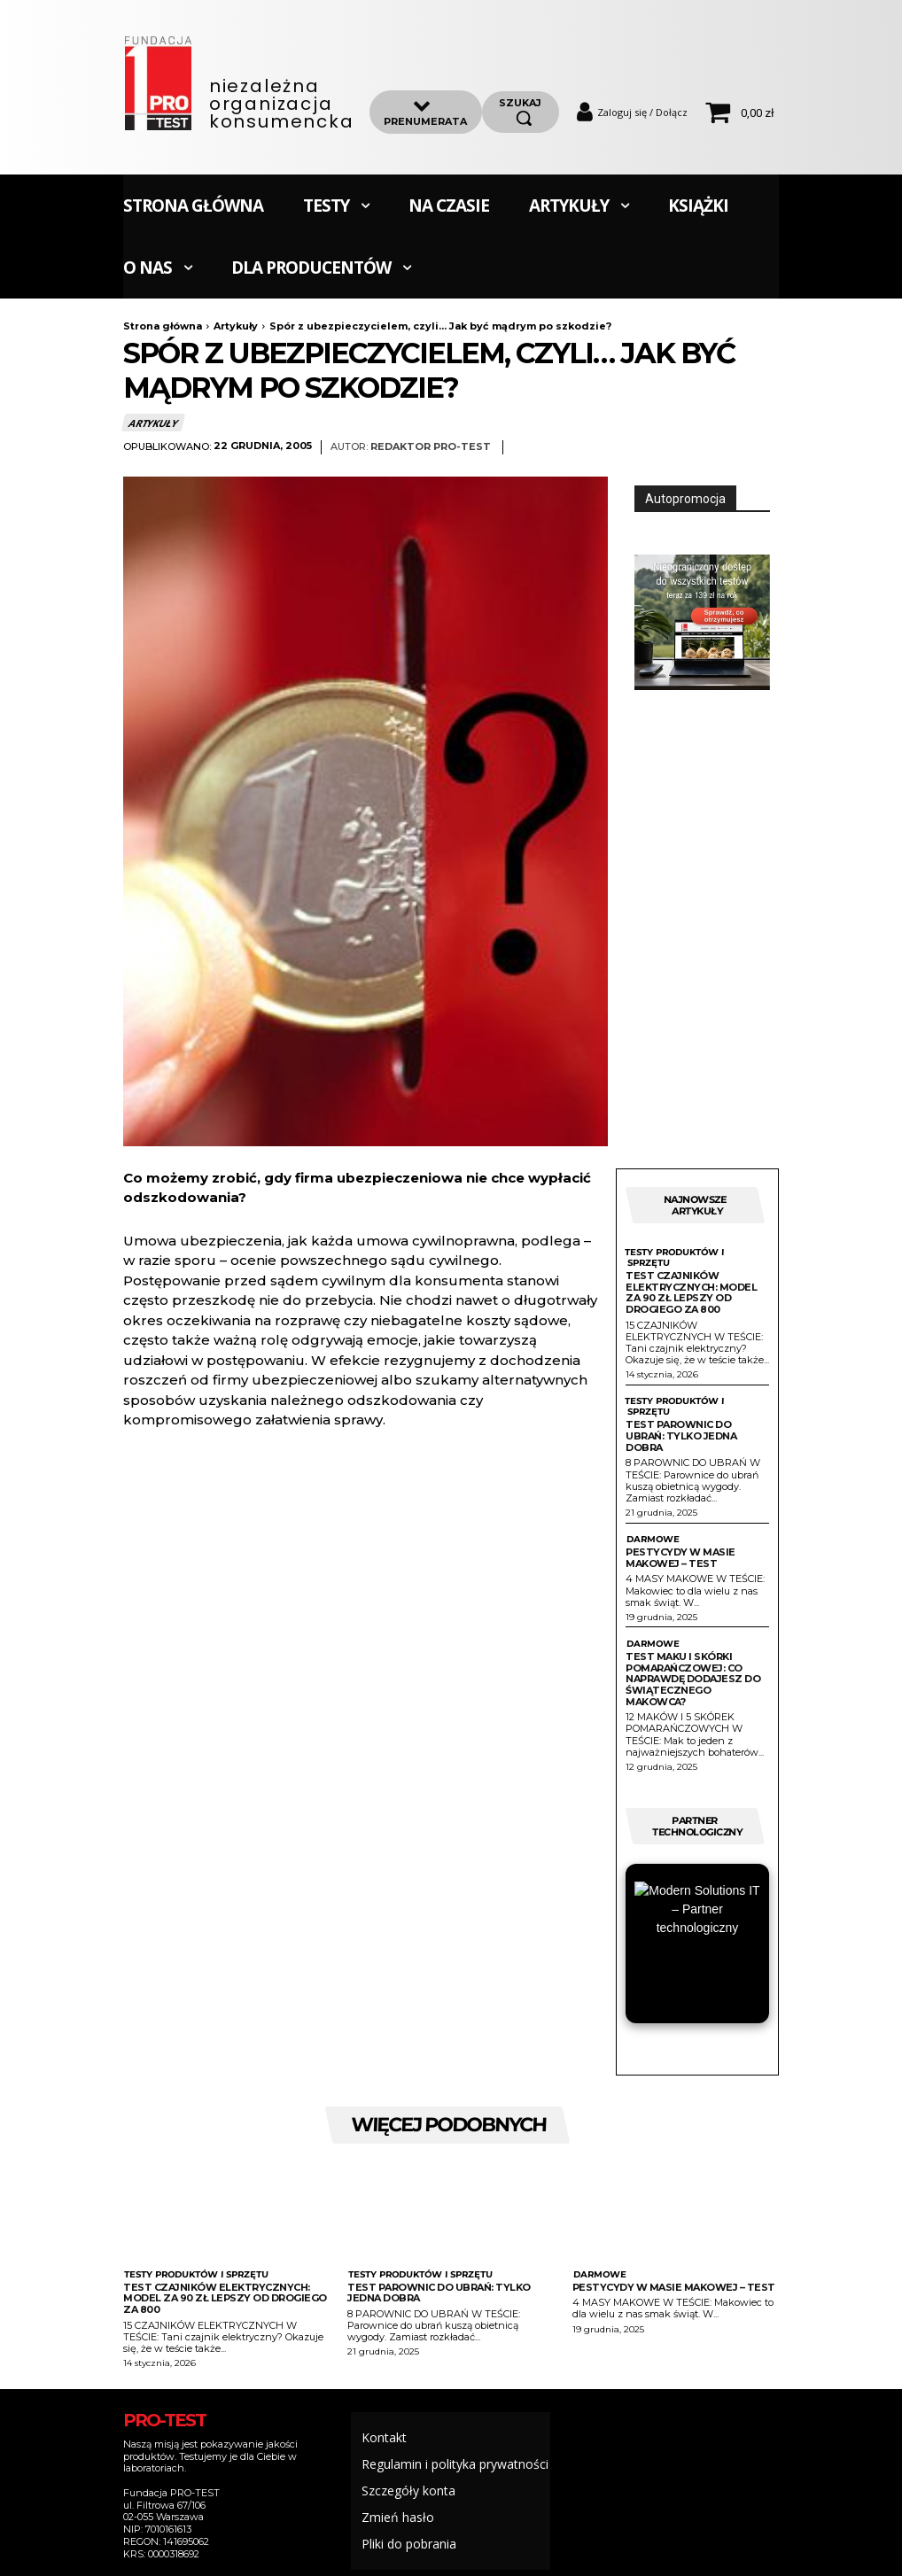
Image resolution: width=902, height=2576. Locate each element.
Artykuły (236, 326)
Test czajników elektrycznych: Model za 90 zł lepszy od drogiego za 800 (691, 1292)
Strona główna (162, 326)
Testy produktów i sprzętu (674, 1258)
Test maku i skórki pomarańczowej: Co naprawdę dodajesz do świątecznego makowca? (693, 1679)
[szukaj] (520, 111)
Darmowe (652, 1539)
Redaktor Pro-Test (430, 447)
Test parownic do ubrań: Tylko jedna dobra (681, 1435)
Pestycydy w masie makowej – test (680, 1558)
